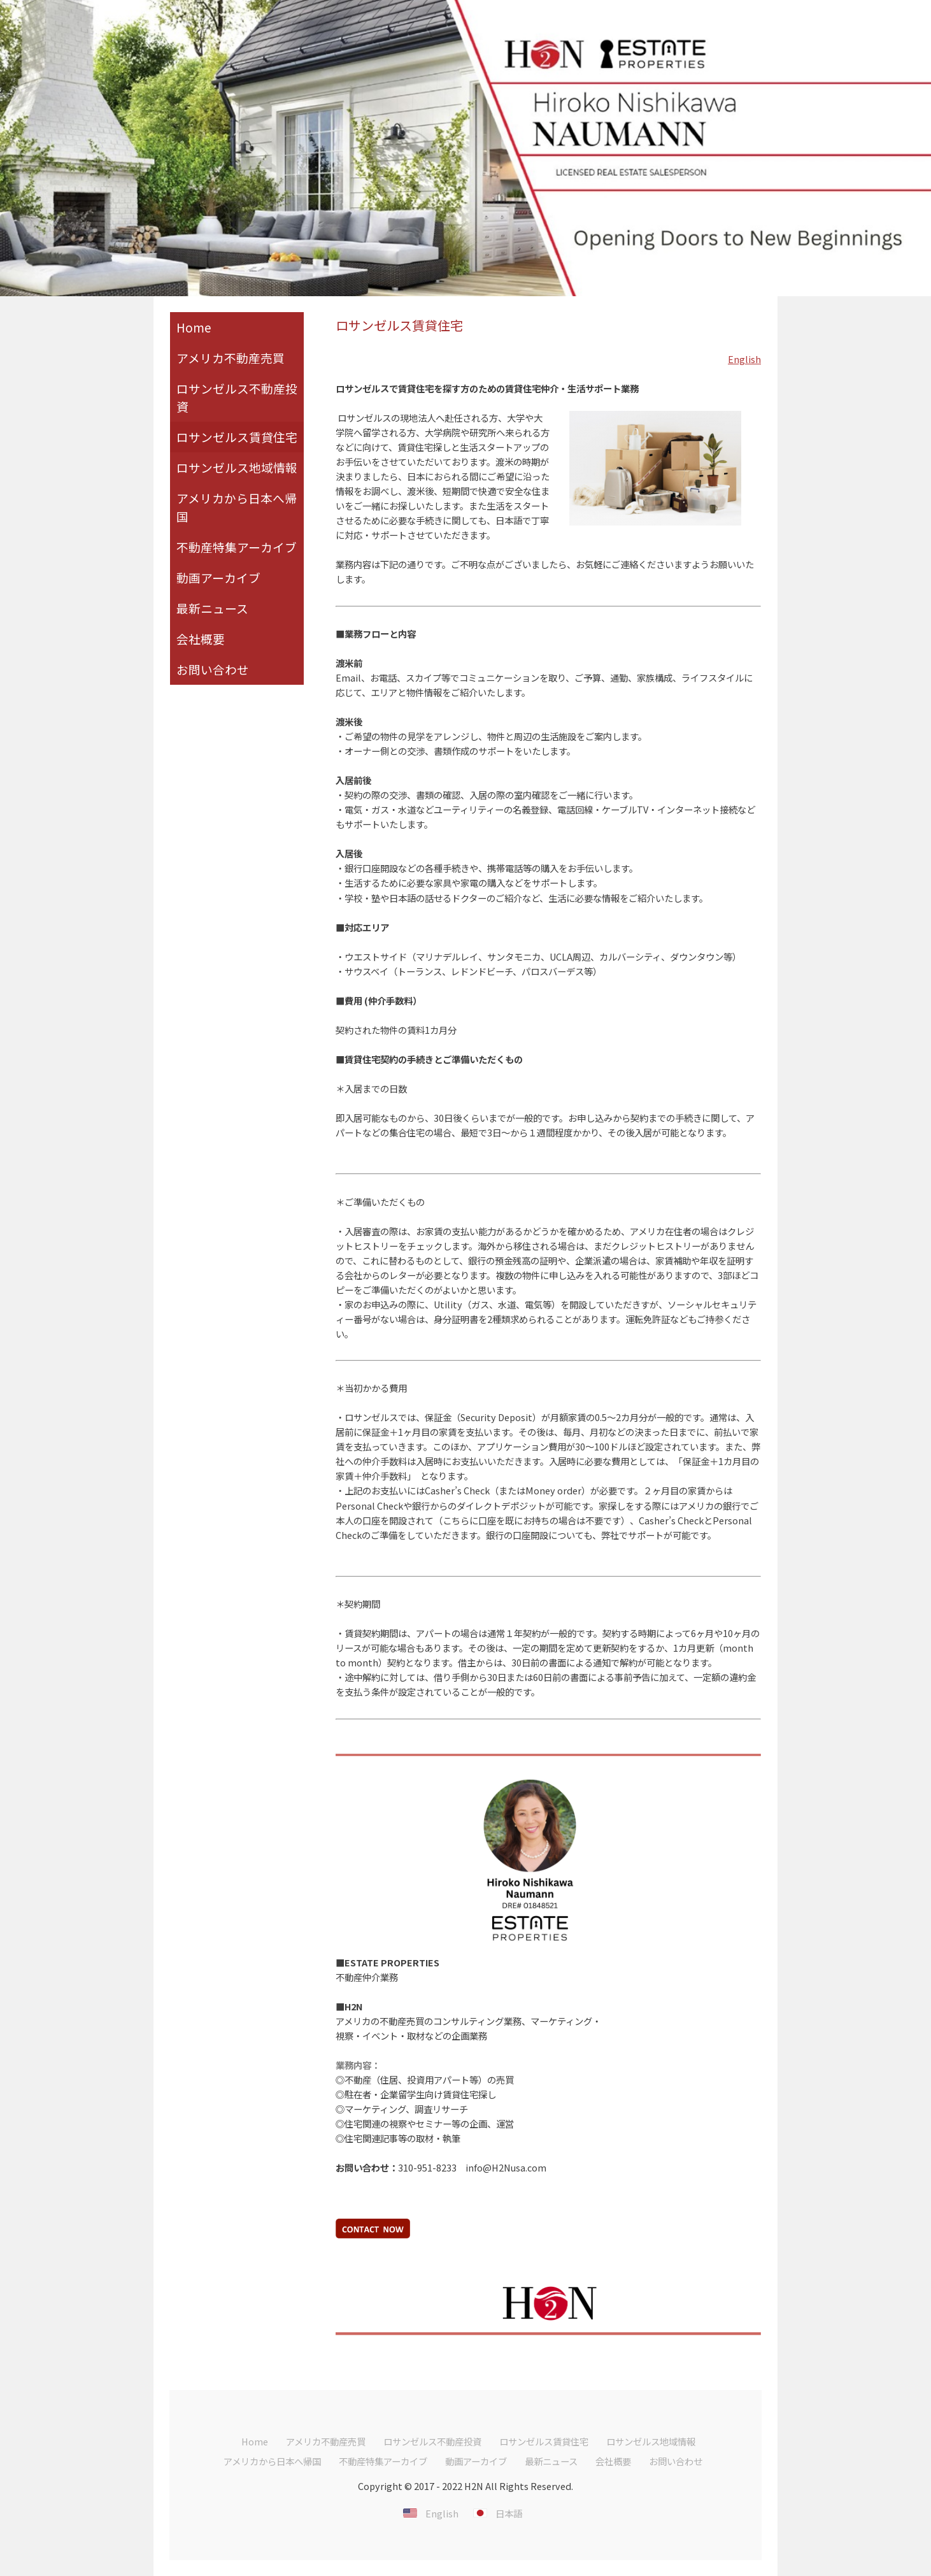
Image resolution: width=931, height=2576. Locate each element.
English (744, 359)
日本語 (508, 2513)
